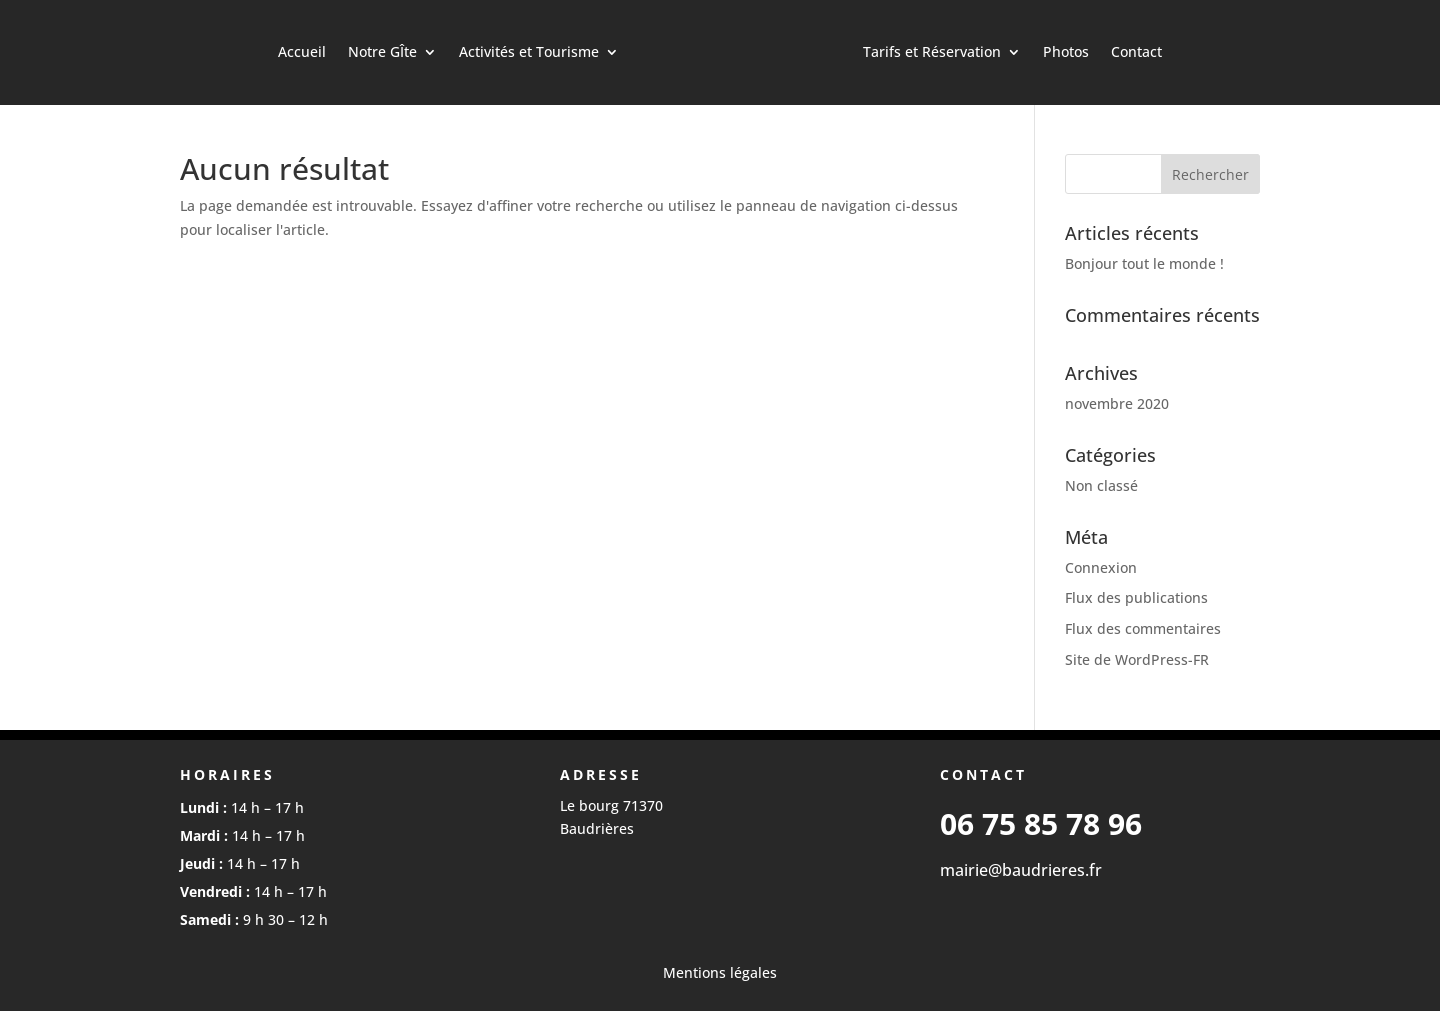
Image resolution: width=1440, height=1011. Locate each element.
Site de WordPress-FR (1137, 659)
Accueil (302, 51)
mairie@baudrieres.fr (1021, 870)
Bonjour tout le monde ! (1144, 263)
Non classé (1101, 485)
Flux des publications (1136, 597)
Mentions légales (720, 972)
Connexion (1101, 567)
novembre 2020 (1117, 403)
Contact (1136, 51)
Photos (1066, 51)
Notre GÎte (382, 51)
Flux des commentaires (1143, 628)
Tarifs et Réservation (932, 51)
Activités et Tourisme (529, 51)
